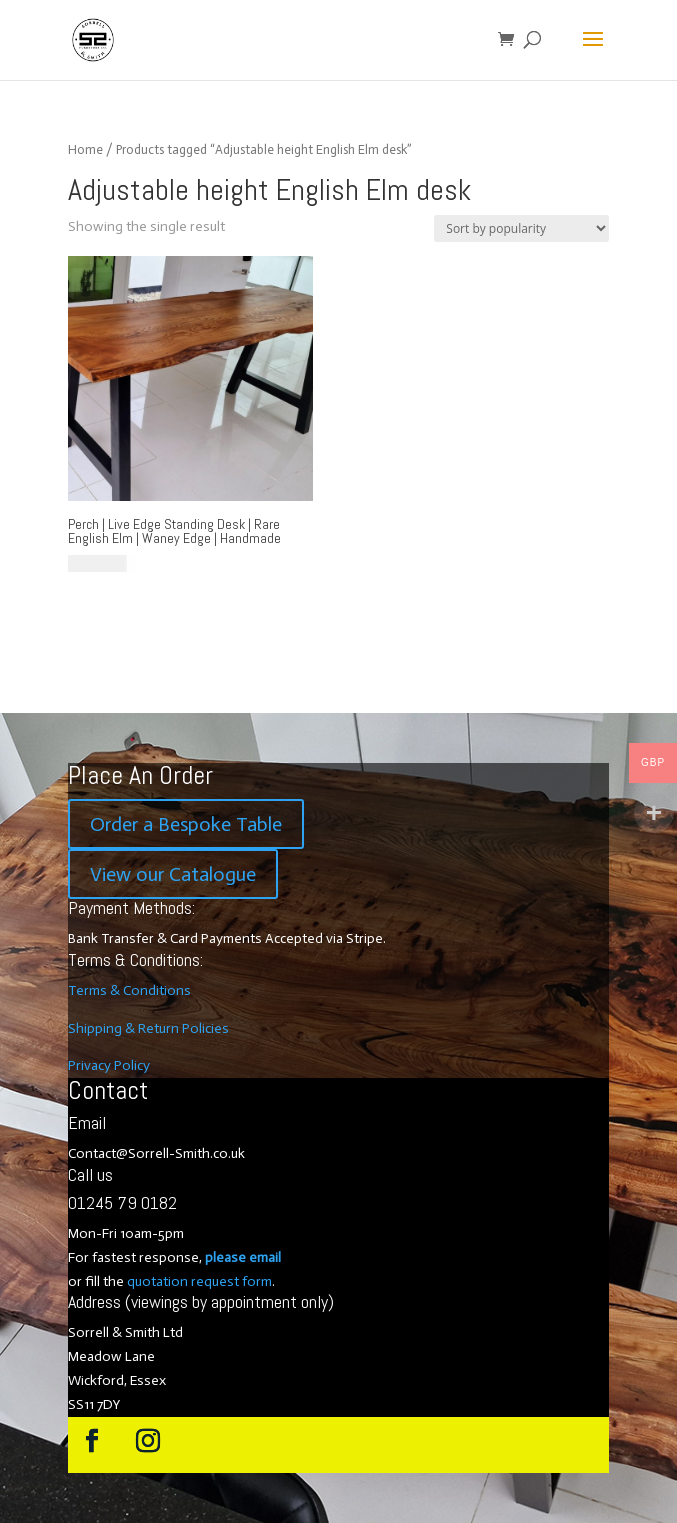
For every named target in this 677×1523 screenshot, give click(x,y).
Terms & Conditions (129, 990)
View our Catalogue (173, 874)
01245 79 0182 (122, 1202)
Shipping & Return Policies (148, 1028)
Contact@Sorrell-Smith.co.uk (156, 1153)
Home (85, 149)
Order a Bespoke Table (186, 824)
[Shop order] (521, 228)
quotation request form (199, 1281)
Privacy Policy (109, 1065)
